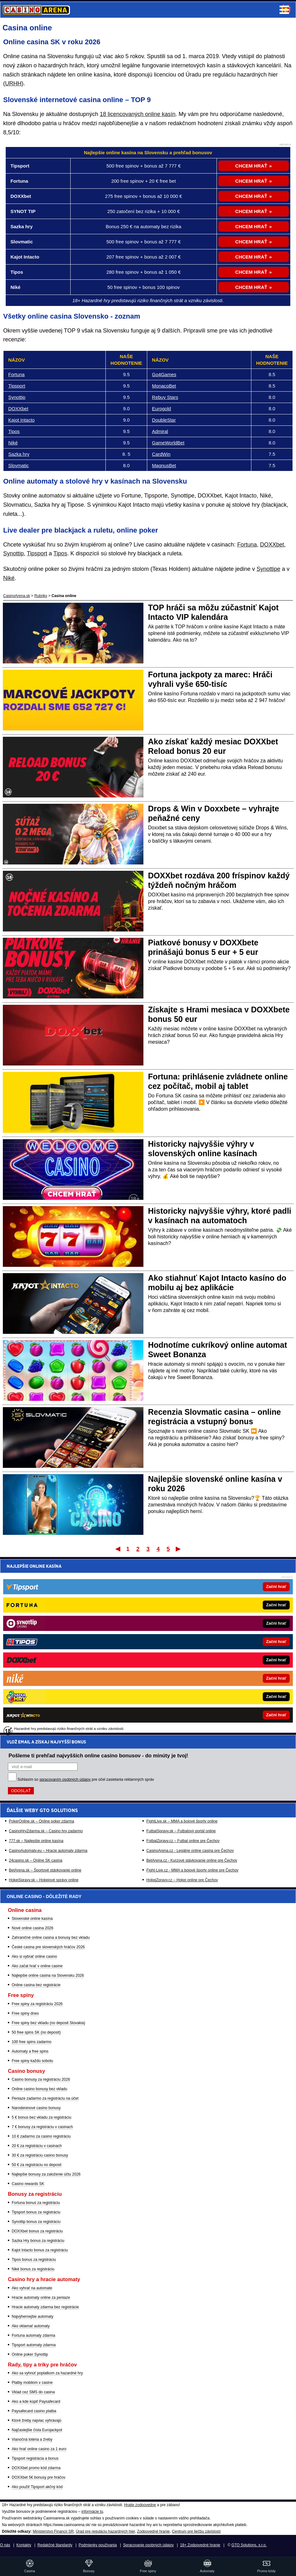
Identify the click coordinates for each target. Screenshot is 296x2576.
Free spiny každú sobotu (32, 2061)
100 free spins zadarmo (31, 2042)
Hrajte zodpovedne (140, 2505)
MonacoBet (164, 385)
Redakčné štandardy (54, 2545)
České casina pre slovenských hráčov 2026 (48, 1947)
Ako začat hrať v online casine (37, 1966)
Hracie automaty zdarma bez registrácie (45, 2307)
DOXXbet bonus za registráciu (37, 2231)
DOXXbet (18, 408)
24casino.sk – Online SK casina (35, 1684)
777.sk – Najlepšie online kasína (36, 1665)
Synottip (16, 397)
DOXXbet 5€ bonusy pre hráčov (38, 2477)
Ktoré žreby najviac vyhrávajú (36, 2420)
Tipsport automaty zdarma (34, 2345)
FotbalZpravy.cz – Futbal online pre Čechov (182, 1665)
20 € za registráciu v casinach (37, 2146)
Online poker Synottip (30, 2354)
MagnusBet (164, 465)
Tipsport (16, 385)
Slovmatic (18, 465)
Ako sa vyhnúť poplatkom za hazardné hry (47, 2373)
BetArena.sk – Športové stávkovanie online (45, 1694)
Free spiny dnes (25, 2013)
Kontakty (23, 2545)
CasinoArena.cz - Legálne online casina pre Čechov (190, 1675)
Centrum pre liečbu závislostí (196, 2531)
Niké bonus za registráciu (33, 2269)
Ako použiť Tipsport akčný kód (37, 2487)
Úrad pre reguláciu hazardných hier (105, 2531)
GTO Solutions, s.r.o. (249, 2545)
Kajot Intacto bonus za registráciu (40, 2250)
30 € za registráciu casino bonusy (40, 2155)
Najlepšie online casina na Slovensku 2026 (48, 1975)
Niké (13, 442)
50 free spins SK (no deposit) (36, 2032)
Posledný (179, 1549)
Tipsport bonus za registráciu (36, 2212)
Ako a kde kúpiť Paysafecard (36, 2401)
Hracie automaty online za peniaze (41, 2297)
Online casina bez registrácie (36, 1985)
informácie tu (92, 2511)
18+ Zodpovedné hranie (200, 2545)
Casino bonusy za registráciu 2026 (41, 2079)
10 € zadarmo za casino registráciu (41, 2136)
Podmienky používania (98, 2545)
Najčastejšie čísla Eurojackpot (37, 2430)
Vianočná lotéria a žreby (32, 2439)
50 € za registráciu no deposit (36, 2165)
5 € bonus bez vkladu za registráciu (41, 2117)
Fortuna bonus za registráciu (36, 2203)
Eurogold (161, 408)
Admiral (160, 431)
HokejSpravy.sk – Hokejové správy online (44, 1704)
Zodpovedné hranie (153, 2531)
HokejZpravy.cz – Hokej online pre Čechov (182, 1704)
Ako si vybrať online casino (34, 1956)
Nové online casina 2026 (32, 1928)
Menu (284, 10)
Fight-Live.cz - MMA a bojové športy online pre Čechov (192, 1694)
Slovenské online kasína (32, 1918)
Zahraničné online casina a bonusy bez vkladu (51, 1937)
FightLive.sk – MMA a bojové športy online (181, 1645)
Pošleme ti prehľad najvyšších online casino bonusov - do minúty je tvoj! (98, 1580)
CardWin (161, 454)
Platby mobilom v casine (32, 2382)
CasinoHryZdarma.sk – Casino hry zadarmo (46, 1655)
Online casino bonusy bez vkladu (39, 2089)
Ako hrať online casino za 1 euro (39, 2449)
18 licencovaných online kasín (137, 114)
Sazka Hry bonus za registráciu (38, 2240)
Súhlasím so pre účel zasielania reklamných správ (85, 1604)
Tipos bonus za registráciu (34, 2259)
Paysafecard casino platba (34, 2411)
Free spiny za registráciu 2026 (37, 2004)
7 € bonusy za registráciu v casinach (42, 2127)
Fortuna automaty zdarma (33, 2335)
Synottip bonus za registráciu (36, 2221)
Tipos (14, 431)
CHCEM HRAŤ (251, 165)
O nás (5, 2545)
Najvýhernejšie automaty (32, 2316)
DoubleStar (164, 420)
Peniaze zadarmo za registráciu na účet (45, 2098)
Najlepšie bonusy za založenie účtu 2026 (46, 2174)
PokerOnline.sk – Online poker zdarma (41, 1645)
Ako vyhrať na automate (32, 2288)
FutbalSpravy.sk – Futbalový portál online (181, 1655)
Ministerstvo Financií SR (53, 2531)
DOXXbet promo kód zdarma (36, 2468)
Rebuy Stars (165, 397)
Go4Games (164, 374)
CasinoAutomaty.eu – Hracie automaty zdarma (48, 1675)
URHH (13, 83)
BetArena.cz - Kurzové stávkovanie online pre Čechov (191, 1684)
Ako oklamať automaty (31, 2326)
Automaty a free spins (30, 2051)
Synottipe (268, 569)
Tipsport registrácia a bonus (35, 2458)
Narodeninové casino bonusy (36, 2108)
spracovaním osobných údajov (65, 1604)
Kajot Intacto (21, 420)
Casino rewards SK (28, 2184)
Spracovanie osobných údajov (148, 2545)
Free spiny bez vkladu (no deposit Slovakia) (48, 2023)
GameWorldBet (168, 442)
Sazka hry (18, 454)
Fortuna (16, 374)
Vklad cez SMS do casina (33, 2392)
